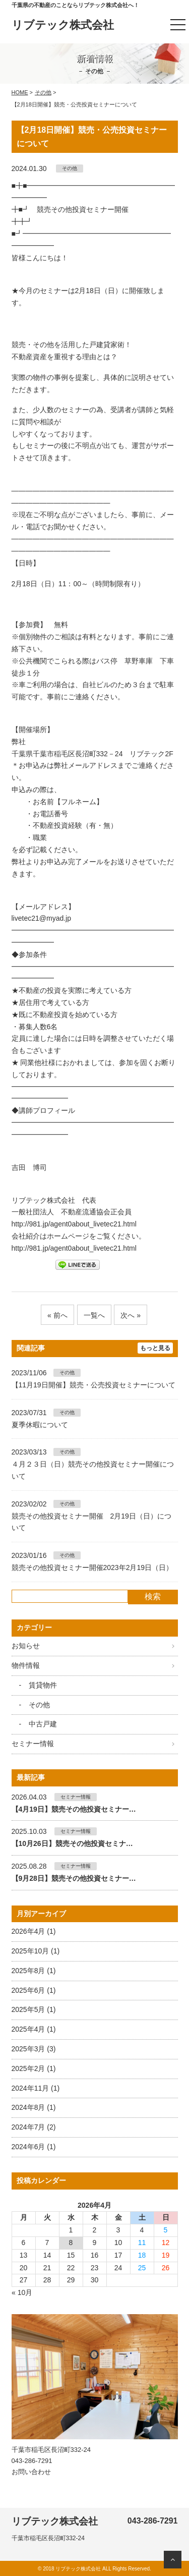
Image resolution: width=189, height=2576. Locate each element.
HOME (20, 92)
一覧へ (94, 1315)
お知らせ (26, 1646)
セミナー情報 (33, 1744)
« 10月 (22, 2292)
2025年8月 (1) (34, 1971)
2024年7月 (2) (34, 2127)
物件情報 (26, 1665)
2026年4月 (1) (34, 1931)
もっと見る (155, 1348)
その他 (43, 92)
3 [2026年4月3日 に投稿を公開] (118, 2230)
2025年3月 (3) (34, 2049)
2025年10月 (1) (36, 1951)
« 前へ (57, 1315)
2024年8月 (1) (34, 2107)
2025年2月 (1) (34, 2068)
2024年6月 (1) (34, 2147)
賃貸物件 (43, 1685)
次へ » (130, 1315)
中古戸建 (43, 1724)
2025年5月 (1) (34, 2009)
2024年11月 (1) (36, 2088)
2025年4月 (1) (34, 2029)
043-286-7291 (32, 2461)
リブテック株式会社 (63, 25)
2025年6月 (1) (34, 1990)
